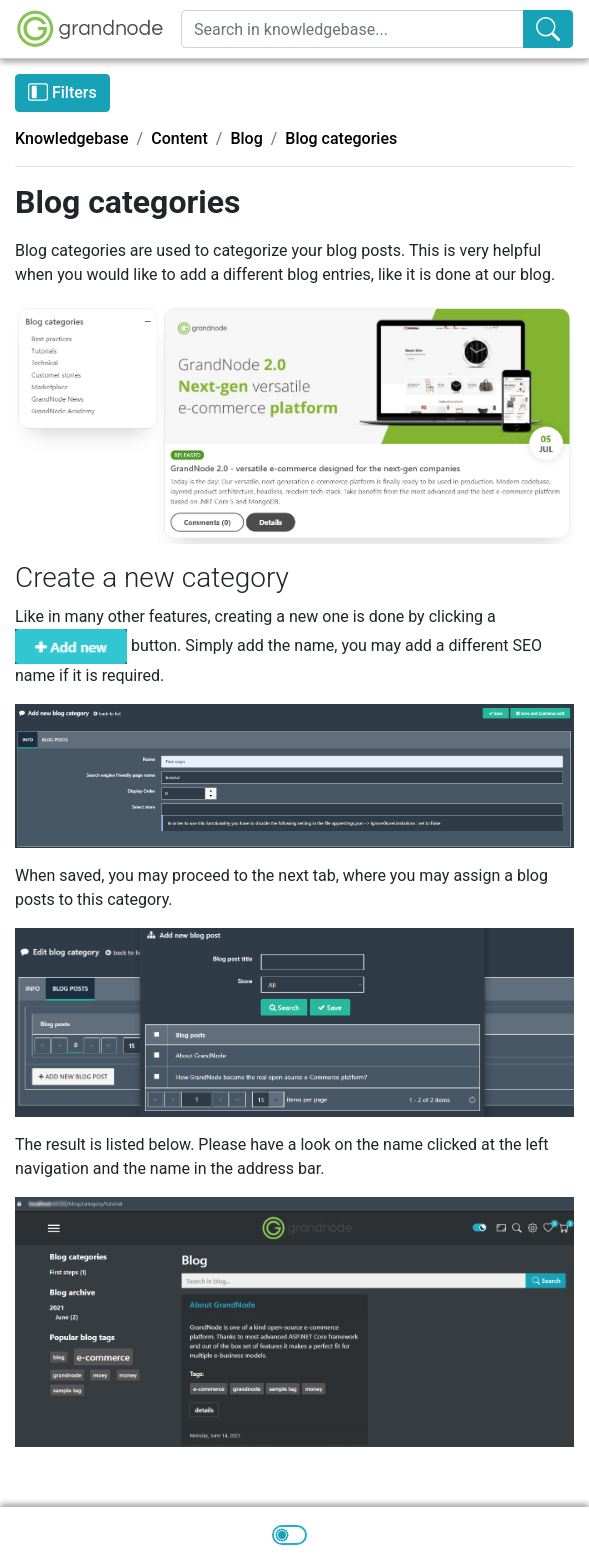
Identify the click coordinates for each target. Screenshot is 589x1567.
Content (179, 138)
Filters (62, 92)
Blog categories (341, 138)
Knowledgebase (72, 138)
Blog (246, 138)
